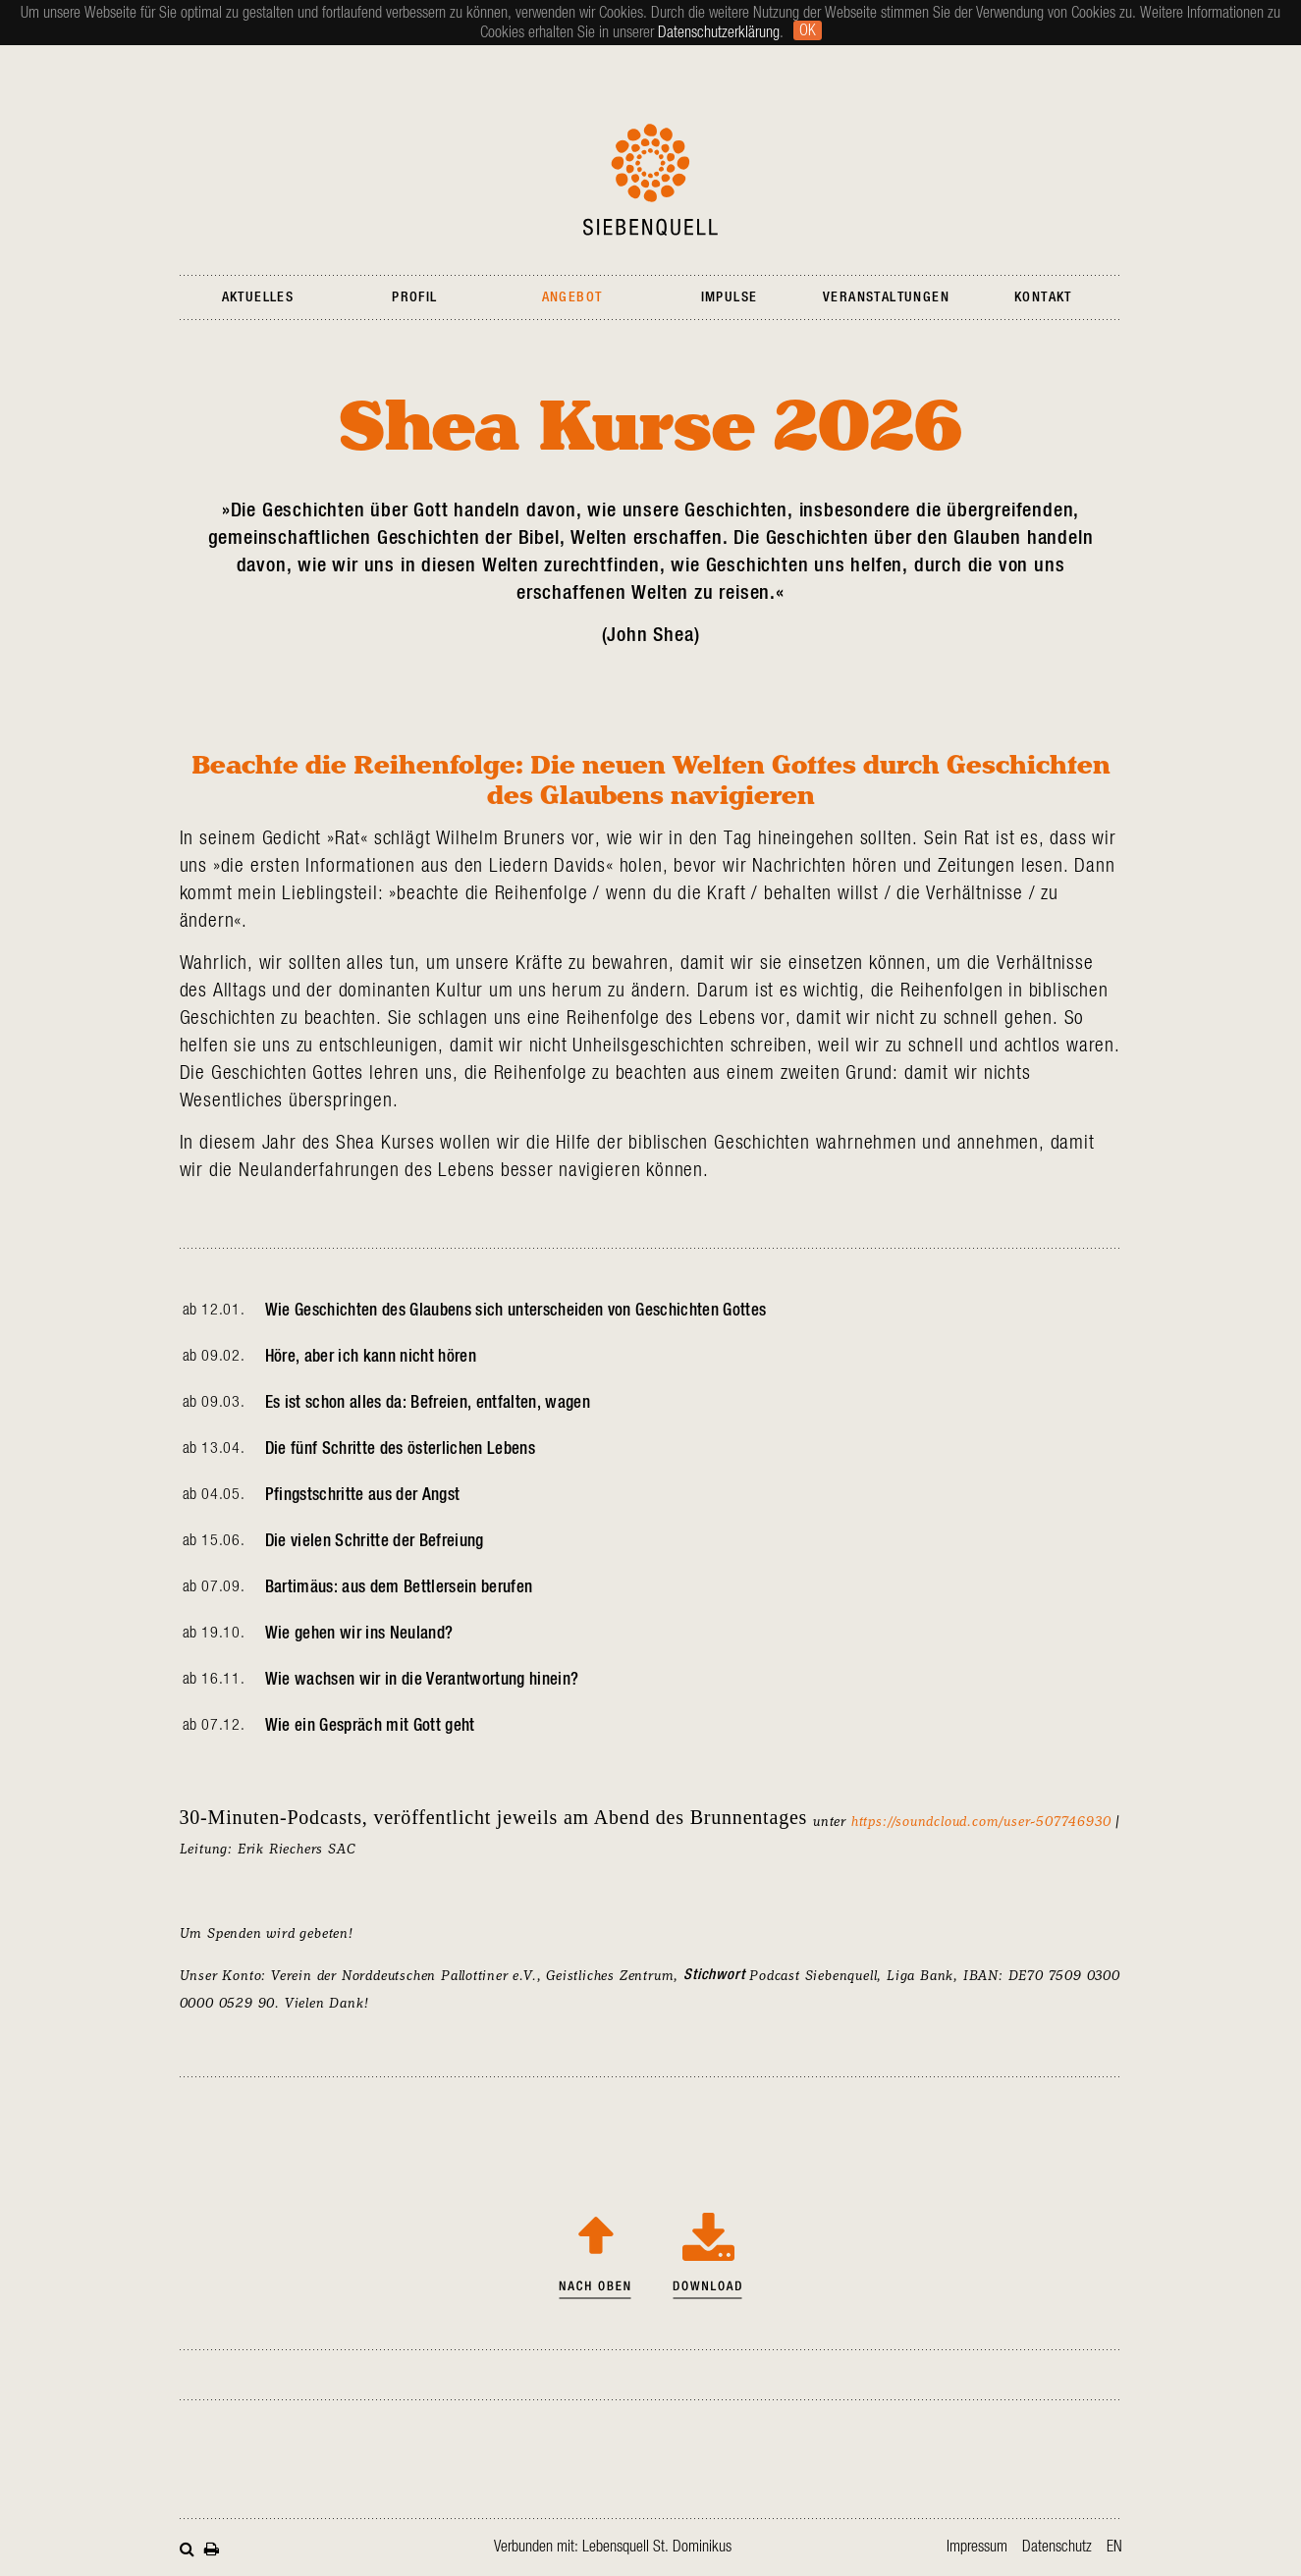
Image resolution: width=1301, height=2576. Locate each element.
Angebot (572, 297)
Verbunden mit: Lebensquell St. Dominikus (613, 2546)
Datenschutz (1057, 2546)
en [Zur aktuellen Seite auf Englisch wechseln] (1114, 2546)
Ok (807, 30)
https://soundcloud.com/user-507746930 (981, 1820)
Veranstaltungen (886, 297)
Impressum (977, 2546)
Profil (414, 297)
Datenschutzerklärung (719, 32)
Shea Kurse (707, 2250)
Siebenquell (650, 180)
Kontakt (1043, 297)
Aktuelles (258, 297)
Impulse (729, 297)
